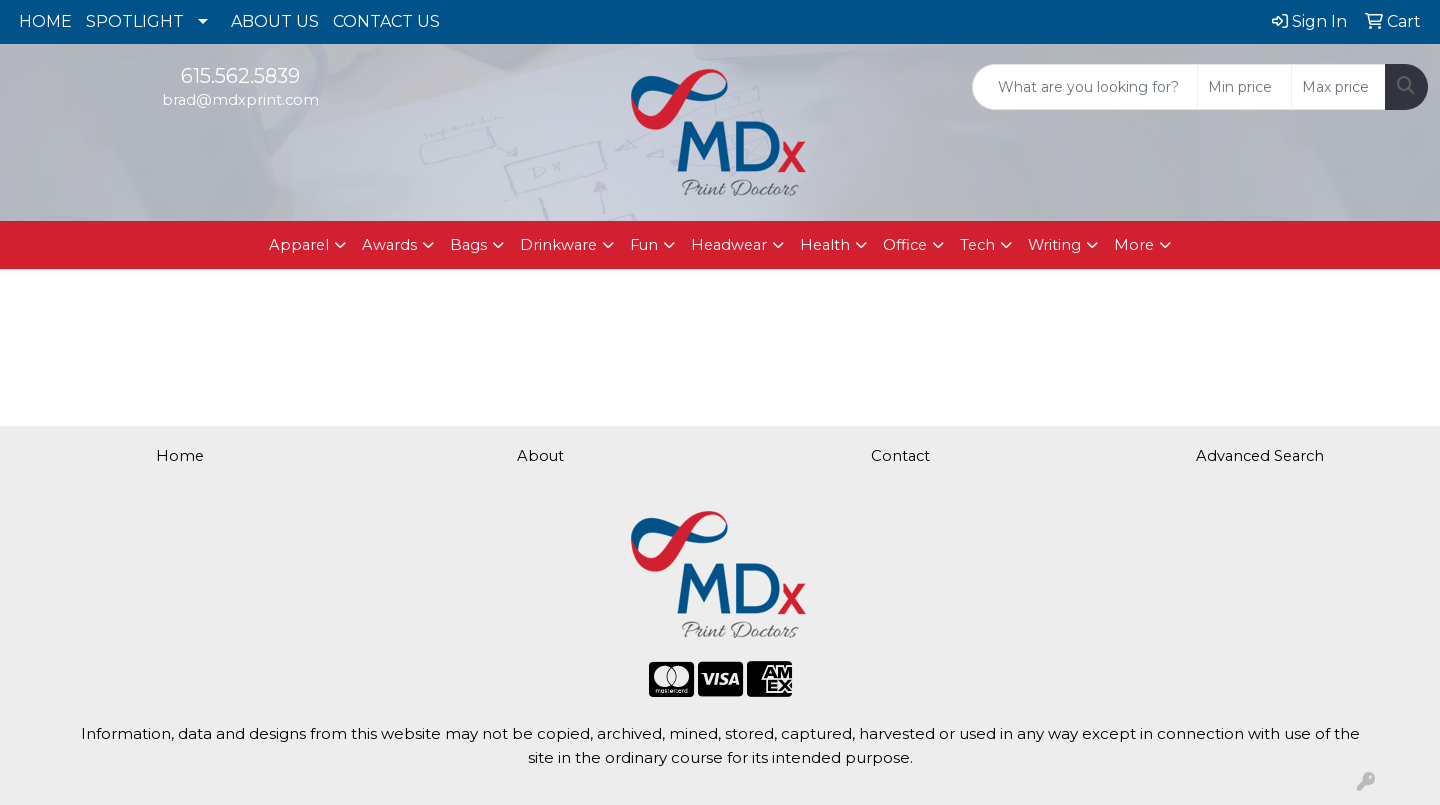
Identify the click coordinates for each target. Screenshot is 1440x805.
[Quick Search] (1085, 87)
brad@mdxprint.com (240, 100)
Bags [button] (468, 245)
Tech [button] (977, 245)
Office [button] (905, 245)
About (540, 456)
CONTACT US (386, 21)
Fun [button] (644, 245)
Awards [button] (389, 245)
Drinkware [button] (558, 245)
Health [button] (825, 245)
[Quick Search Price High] (1338, 87)
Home (180, 456)
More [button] (1134, 245)
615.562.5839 (240, 76)
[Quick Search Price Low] (1244, 87)
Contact (900, 456)
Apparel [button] (299, 245)
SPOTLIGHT (135, 21)
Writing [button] (1054, 245)
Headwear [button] (729, 245)
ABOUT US (275, 21)
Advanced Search (1260, 456)
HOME (45, 21)
